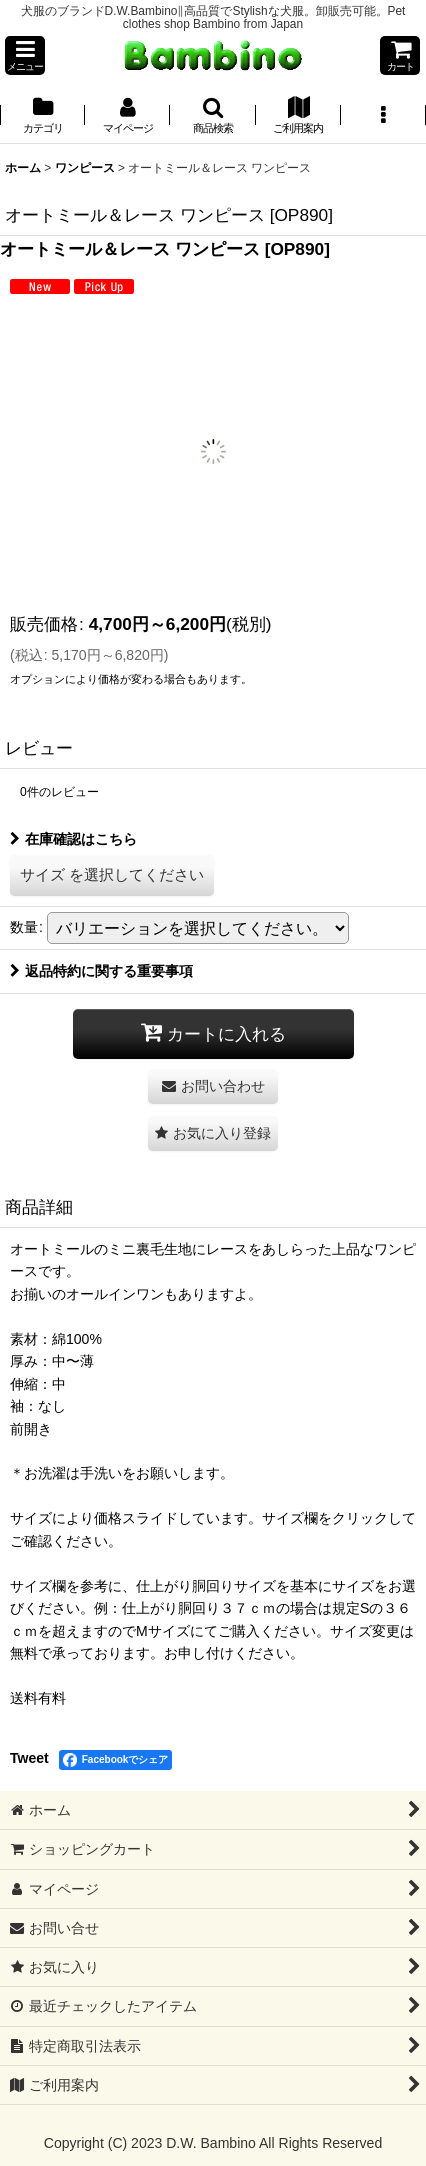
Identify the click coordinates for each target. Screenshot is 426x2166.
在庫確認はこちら (73, 839)
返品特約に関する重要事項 (101, 971)
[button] (25, 55)
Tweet (29, 1758)
